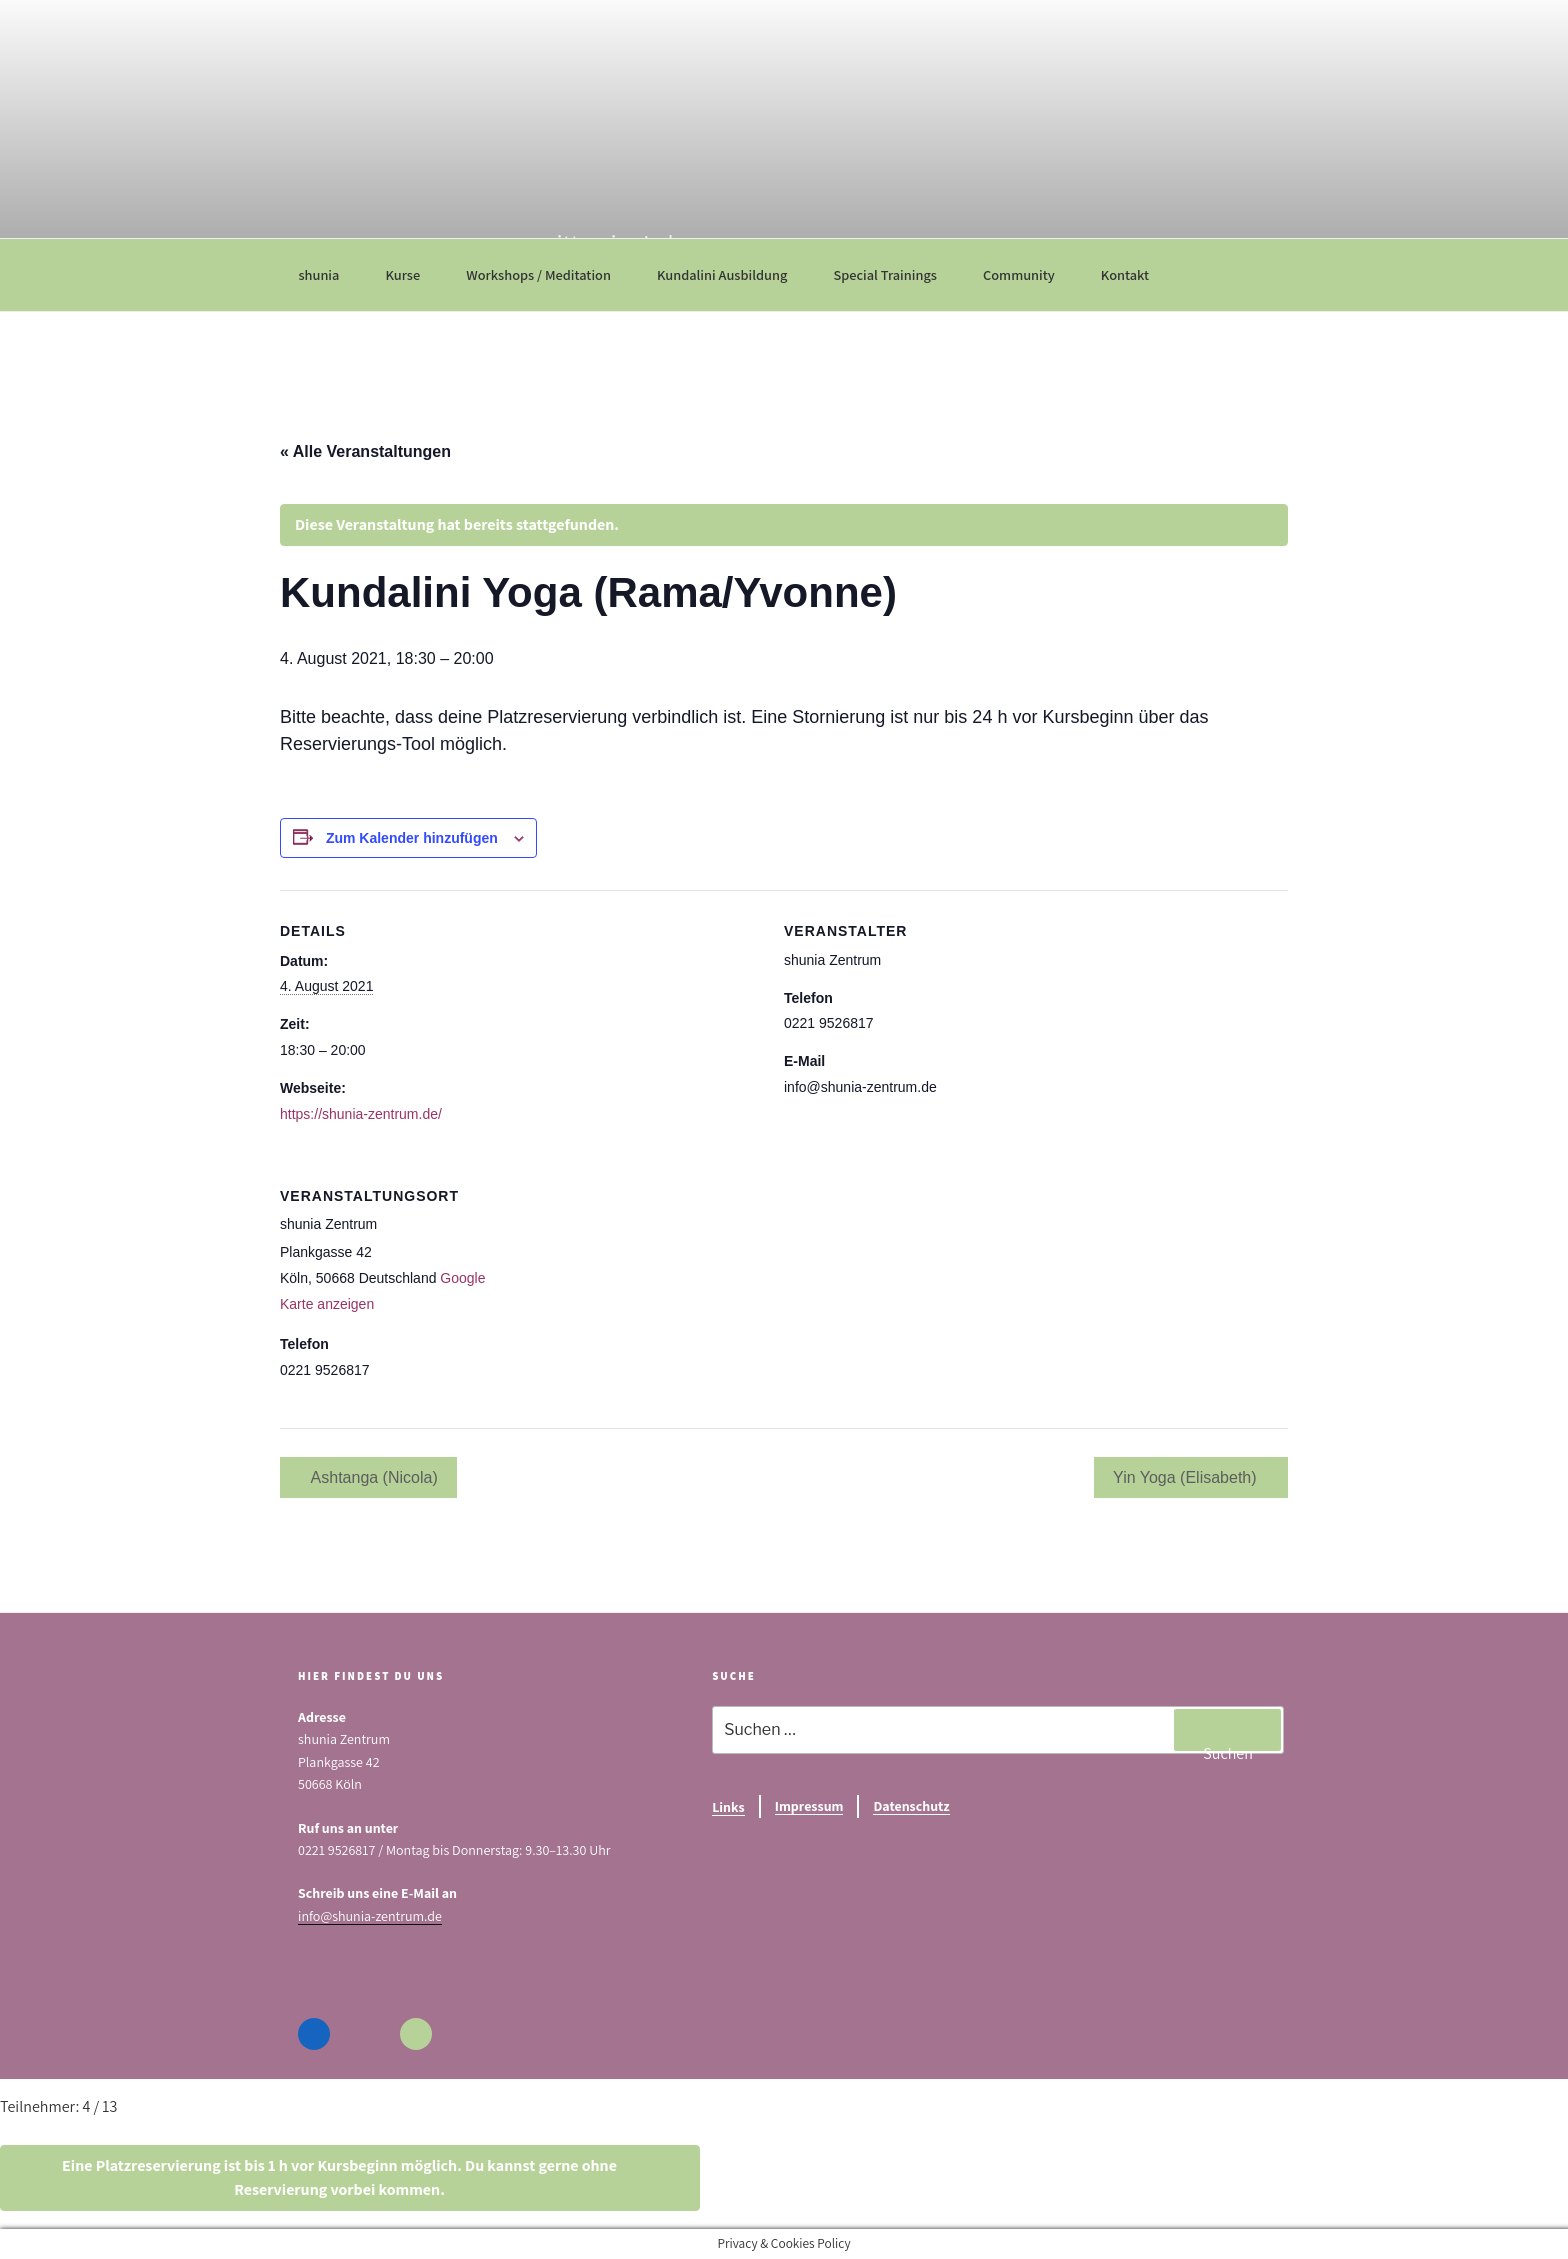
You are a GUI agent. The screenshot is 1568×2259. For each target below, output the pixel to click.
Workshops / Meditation (548, 274)
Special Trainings (894, 274)
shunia (328, 274)
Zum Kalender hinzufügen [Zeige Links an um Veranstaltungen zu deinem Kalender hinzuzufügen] (412, 838)
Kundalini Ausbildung (732, 274)
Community (1028, 274)
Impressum (809, 1806)
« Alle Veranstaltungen (365, 451)
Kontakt (1135, 274)
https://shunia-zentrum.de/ (361, 1114)
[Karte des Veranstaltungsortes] (910, 1292)
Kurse (412, 274)
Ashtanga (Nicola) (372, 1477)
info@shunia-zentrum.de (370, 1916)
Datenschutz (911, 1806)
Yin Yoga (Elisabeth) (1187, 1477)
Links (728, 1807)
